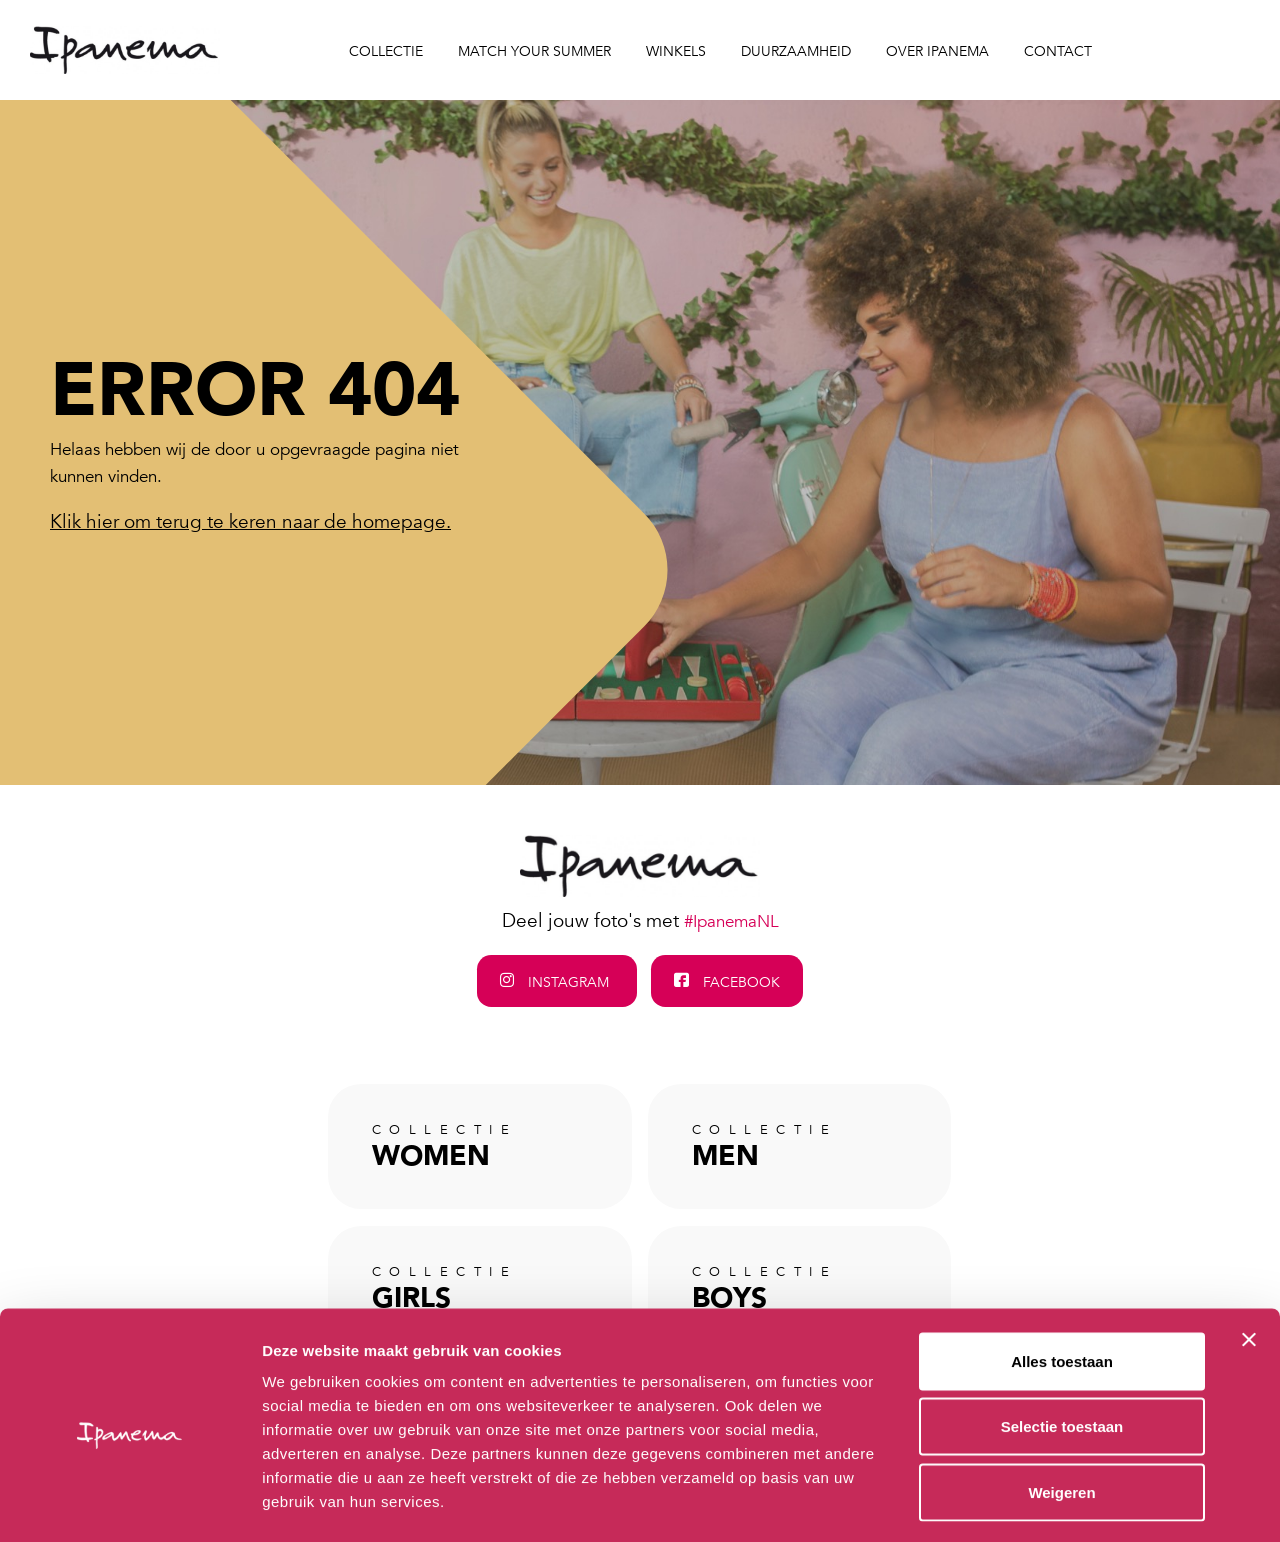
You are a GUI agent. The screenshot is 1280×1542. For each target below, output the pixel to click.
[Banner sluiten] (1249, 1258)
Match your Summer (534, 51)
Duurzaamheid (796, 51)
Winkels (676, 51)
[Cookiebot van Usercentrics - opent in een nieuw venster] (129, 1503)
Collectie (386, 51)
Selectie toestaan (1062, 1345)
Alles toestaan (1062, 1279)
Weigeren (1061, 1410)
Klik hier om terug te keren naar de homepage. (250, 522)
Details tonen (1080, 1502)
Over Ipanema (937, 51)
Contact (1058, 51)
